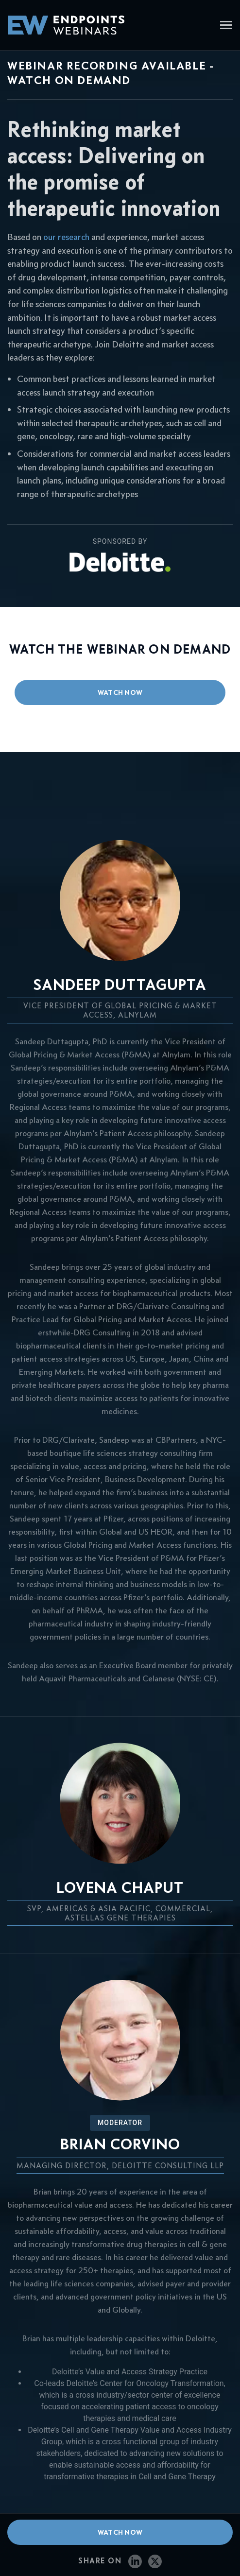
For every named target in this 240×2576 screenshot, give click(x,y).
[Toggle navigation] (226, 26)
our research (66, 236)
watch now (120, 692)
